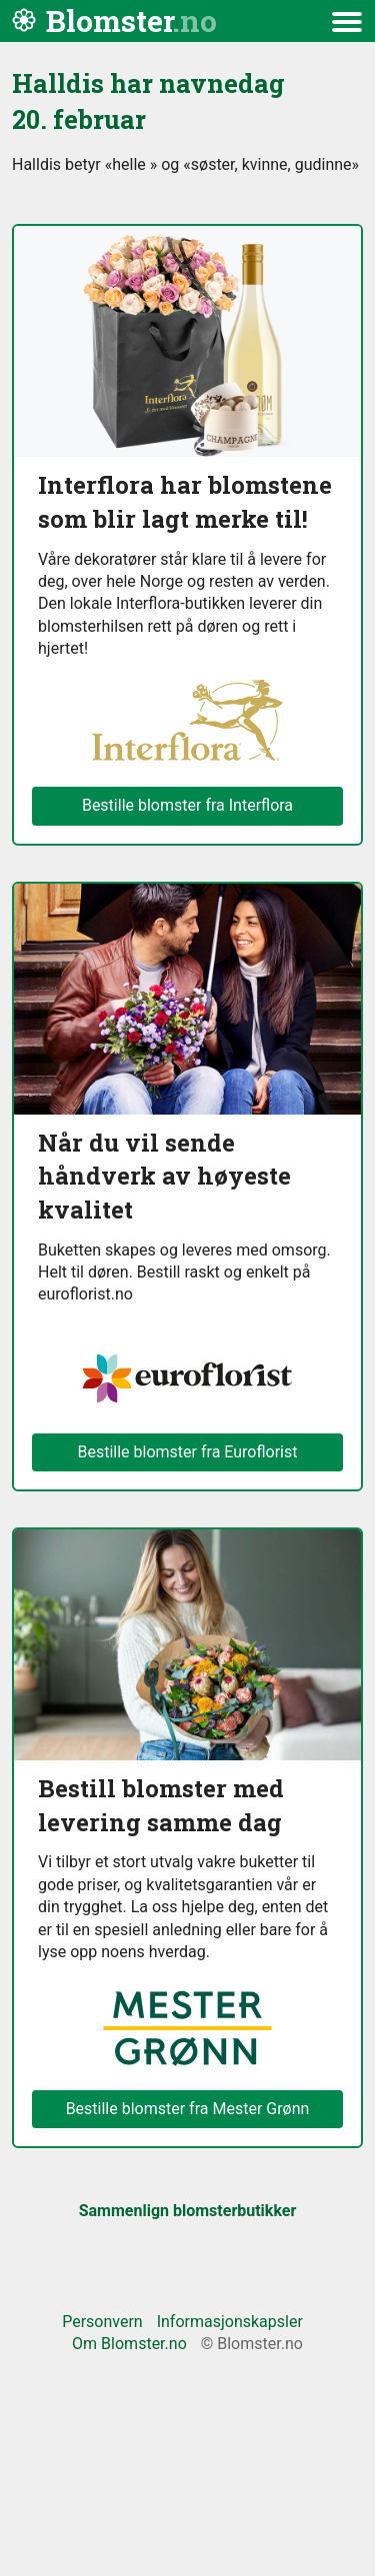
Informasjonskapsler (230, 2321)
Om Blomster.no (129, 2343)
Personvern (102, 2321)
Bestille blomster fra (188, 2109)
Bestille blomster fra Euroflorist (188, 1451)
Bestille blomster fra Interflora (187, 805)
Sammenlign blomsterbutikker (188, 2210)
